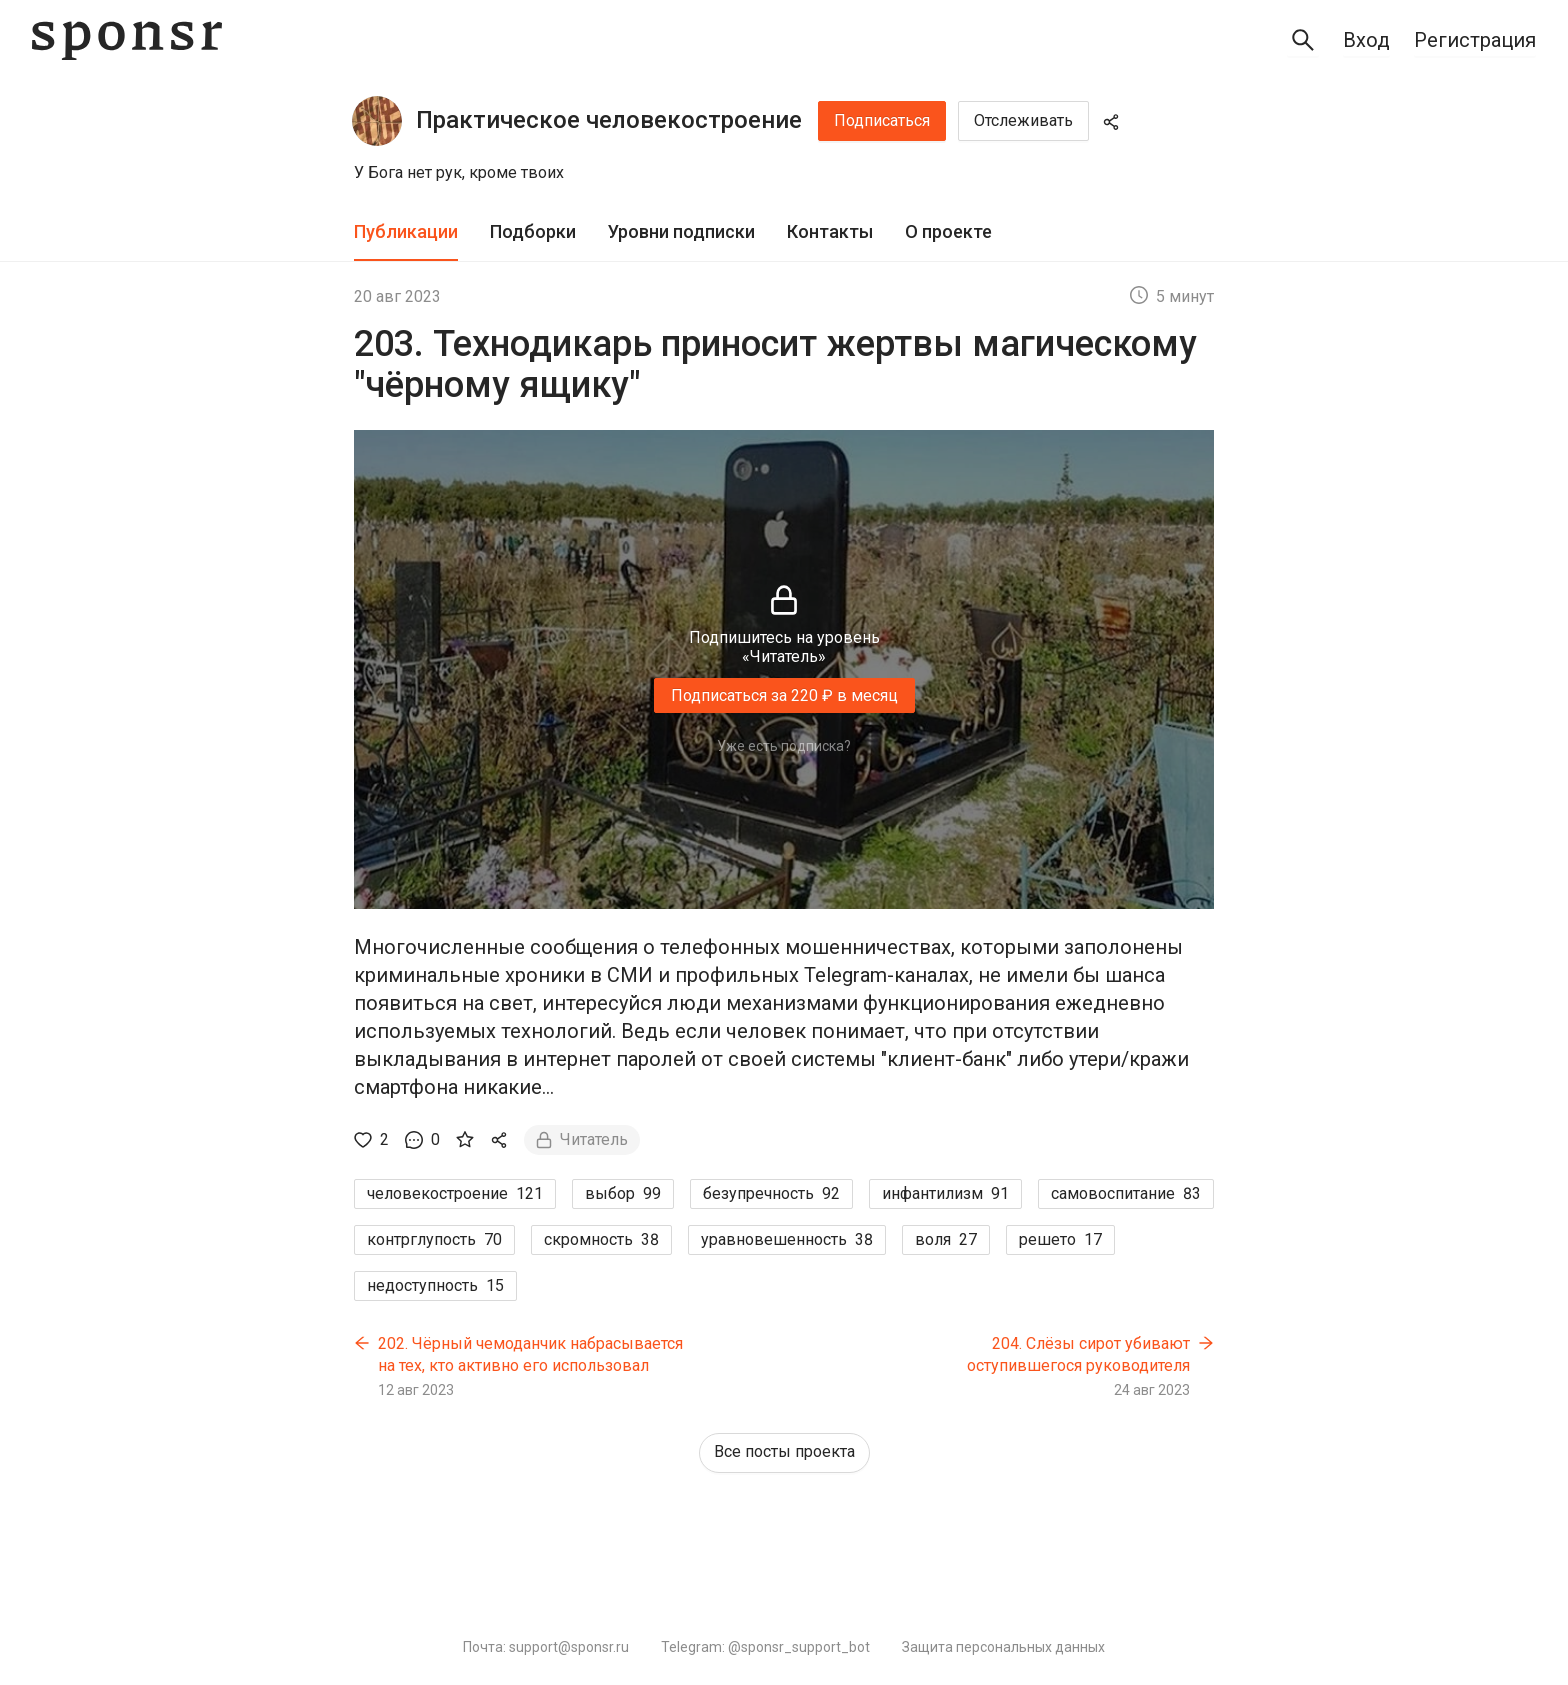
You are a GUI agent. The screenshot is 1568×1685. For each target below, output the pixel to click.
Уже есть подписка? (784, 746)
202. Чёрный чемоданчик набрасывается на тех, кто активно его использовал (530, 1354)
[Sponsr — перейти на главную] (127, 40)
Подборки (533, 231)
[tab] (406, 232)
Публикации (406, 231)
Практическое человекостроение (609, 120)
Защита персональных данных (1003, 1647)
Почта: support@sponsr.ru (546, 1647)
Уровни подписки (681, 231)
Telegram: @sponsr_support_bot (765, 1647)
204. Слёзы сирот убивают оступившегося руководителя (1078, 1354)
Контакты (830, 231)
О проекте (948, 231)
